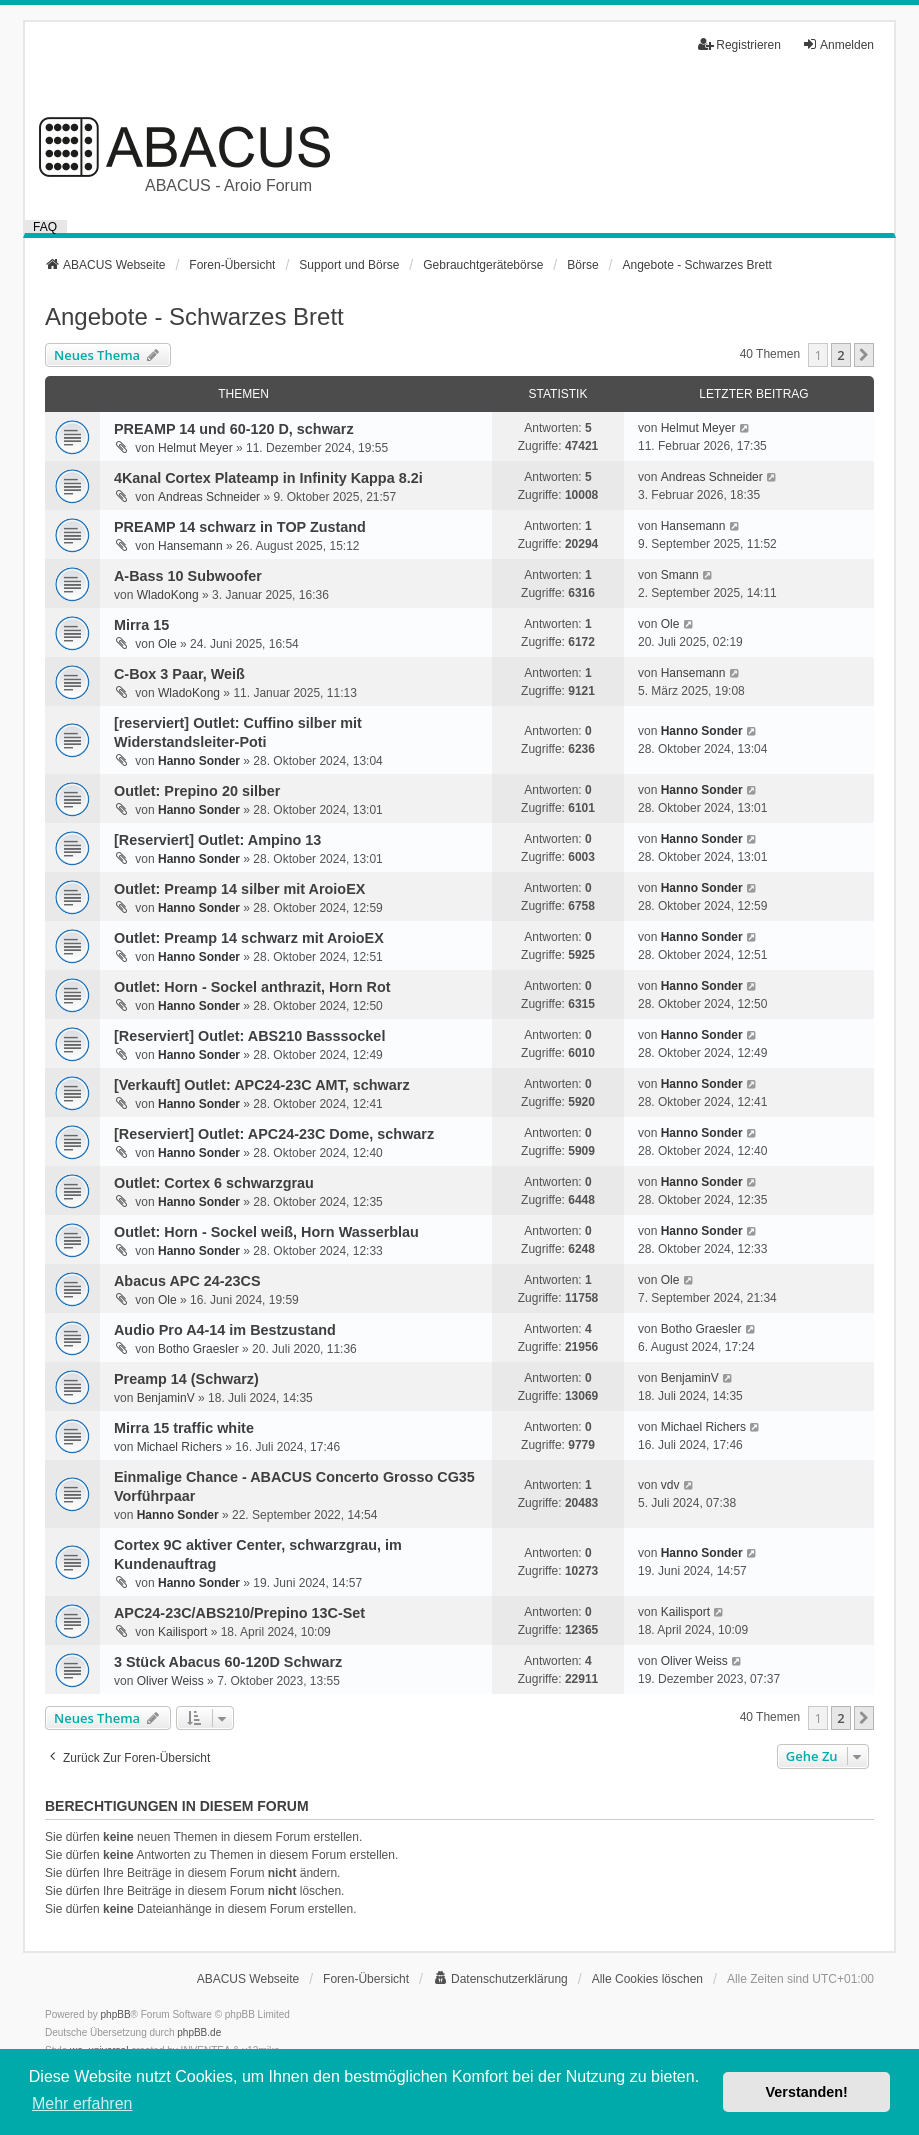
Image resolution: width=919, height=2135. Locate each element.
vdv (670, 1485)
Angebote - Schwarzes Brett (194, 316)
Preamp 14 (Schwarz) (186, 1379)
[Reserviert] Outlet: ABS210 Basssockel (249, 1036)
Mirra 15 (141, 625)
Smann (680, 575)
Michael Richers (179, 1447)
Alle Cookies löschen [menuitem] (647, 1979)
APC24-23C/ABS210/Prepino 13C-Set (239, 1613)
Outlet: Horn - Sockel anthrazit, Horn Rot (252, 987)
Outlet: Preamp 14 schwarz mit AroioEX (249, 938)
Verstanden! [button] (807, 2092)
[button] (864, 355)
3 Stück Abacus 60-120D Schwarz (228, 1662)
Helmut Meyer (195, 448)
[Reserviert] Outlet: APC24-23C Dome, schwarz (274, 1134)
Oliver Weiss (170, 1681)
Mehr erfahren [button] (82, 2103)
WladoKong (168, 595)
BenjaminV (166, 1398)
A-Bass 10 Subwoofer (188, 576)
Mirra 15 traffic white (184, 1428)
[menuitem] (500, 1979)
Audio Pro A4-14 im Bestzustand (225, 1330)
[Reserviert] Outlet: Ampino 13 (217, 840)
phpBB (116, 2014)
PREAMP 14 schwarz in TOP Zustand (240, 527)
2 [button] (840, 355)
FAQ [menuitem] (45, 226)
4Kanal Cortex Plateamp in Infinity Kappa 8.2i (268, 478)
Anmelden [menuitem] (838, 44)
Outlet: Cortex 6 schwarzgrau (214, 1183)
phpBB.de (199, 2032)
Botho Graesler (198, 1349)
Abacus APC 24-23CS (187, 1281)
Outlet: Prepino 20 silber (197, 791)
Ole (167, 644)
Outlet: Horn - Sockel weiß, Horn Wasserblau (266, 1232)
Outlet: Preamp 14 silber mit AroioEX (239, 889)
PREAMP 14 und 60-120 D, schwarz (234, 429)
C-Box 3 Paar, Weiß (179, 674)
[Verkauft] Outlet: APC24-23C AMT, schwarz (262, 1085)
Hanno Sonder (199, 761)
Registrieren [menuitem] (739, 44)
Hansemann (190, 546)
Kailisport (182, 1632)
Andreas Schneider (209, 497)
